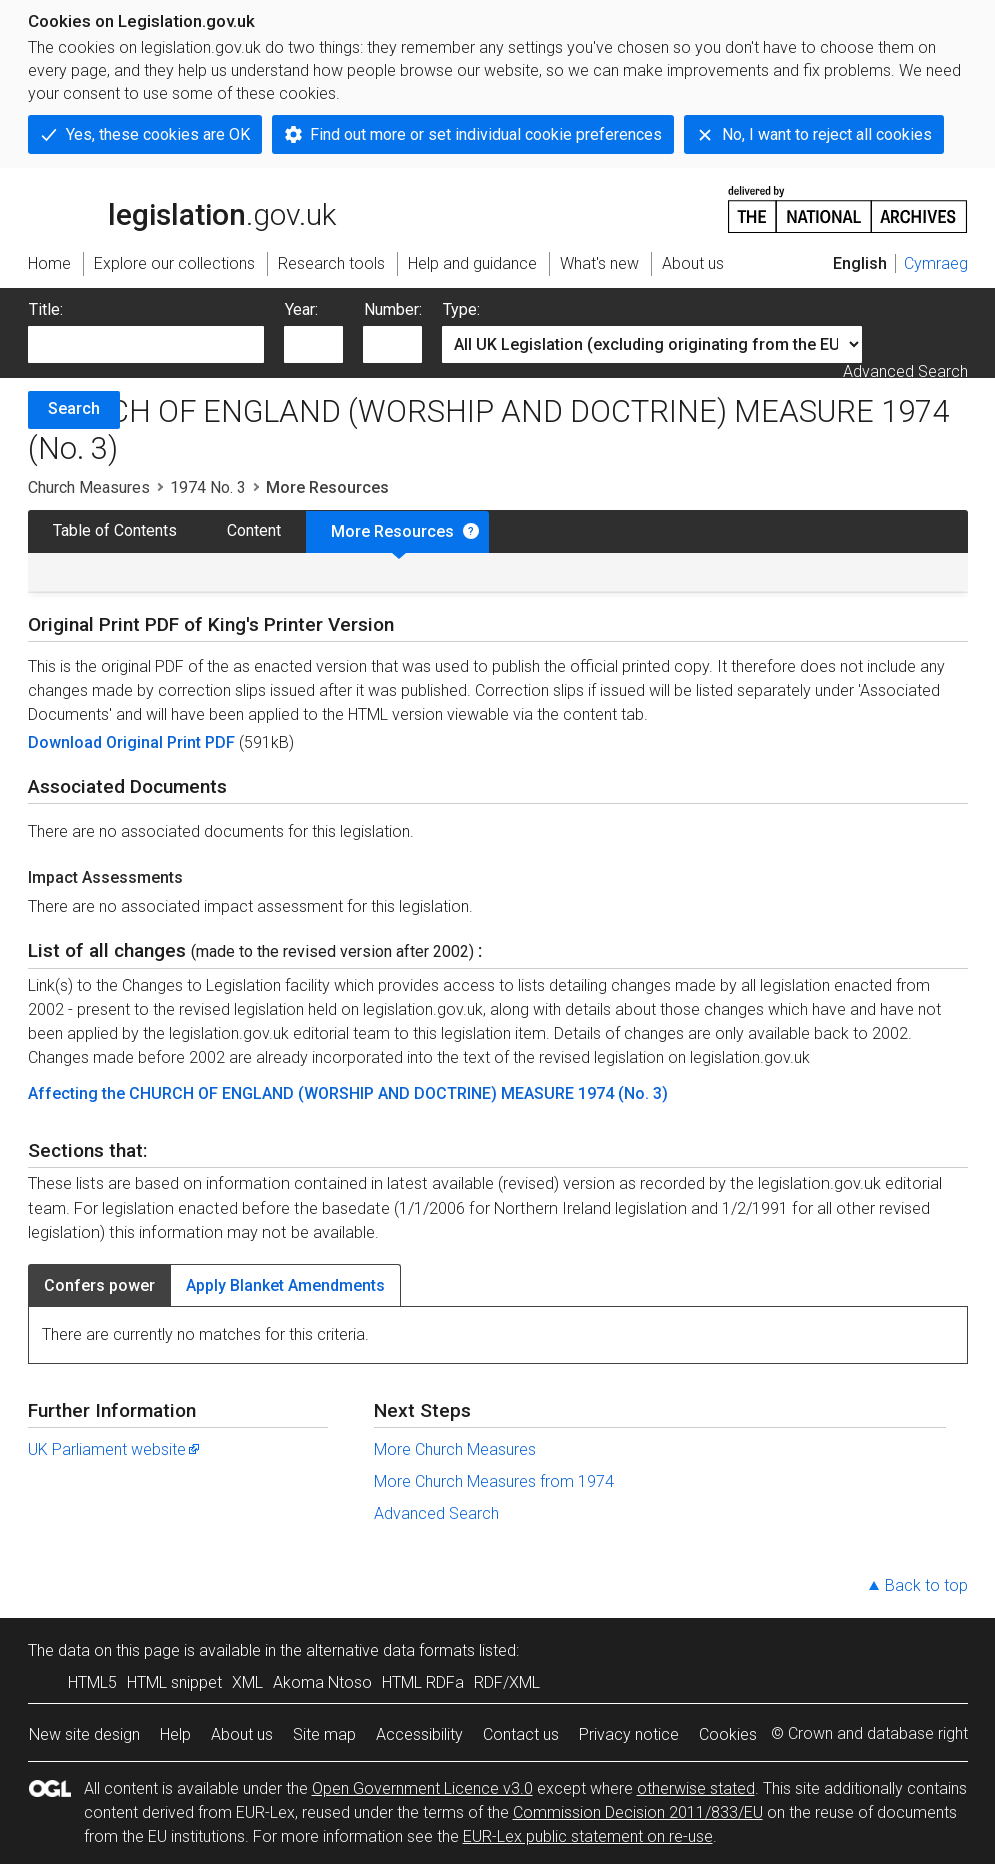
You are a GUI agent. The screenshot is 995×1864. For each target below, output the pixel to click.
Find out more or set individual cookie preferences (486, 134)
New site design (84, 1734)
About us (242, 1734)
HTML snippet (174, 1682)
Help (175, 1734)
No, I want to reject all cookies (827, 134)
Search (74, 408)
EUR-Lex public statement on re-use (588, 1836)
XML (247, 1682)
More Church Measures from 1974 (494, 1481)
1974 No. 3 (208, 487)
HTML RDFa (423, 1682)
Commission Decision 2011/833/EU (638, 1812)
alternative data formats (390, 1650)
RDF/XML (507, 1682)
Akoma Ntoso (322, 1682)
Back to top (926, 1585)
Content (254, 530)
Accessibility (419, 1734)
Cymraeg (936, 263)
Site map (324, 1734)
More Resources (392, 531)
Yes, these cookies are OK (158, 134)
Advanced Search (905, 371)
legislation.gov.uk (182, 208)
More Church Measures (455, 1449)
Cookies (728, 1734)
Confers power (99, 1285)
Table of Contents (115, 530)
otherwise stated (696, 1788)
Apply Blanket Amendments (285, 1285)
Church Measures (89, 487)
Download (67, 742)
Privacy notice (629, 1734)
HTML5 (92, 1682)
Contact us (521, 1734)
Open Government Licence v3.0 (422, 1788)
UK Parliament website (115, 1449)
